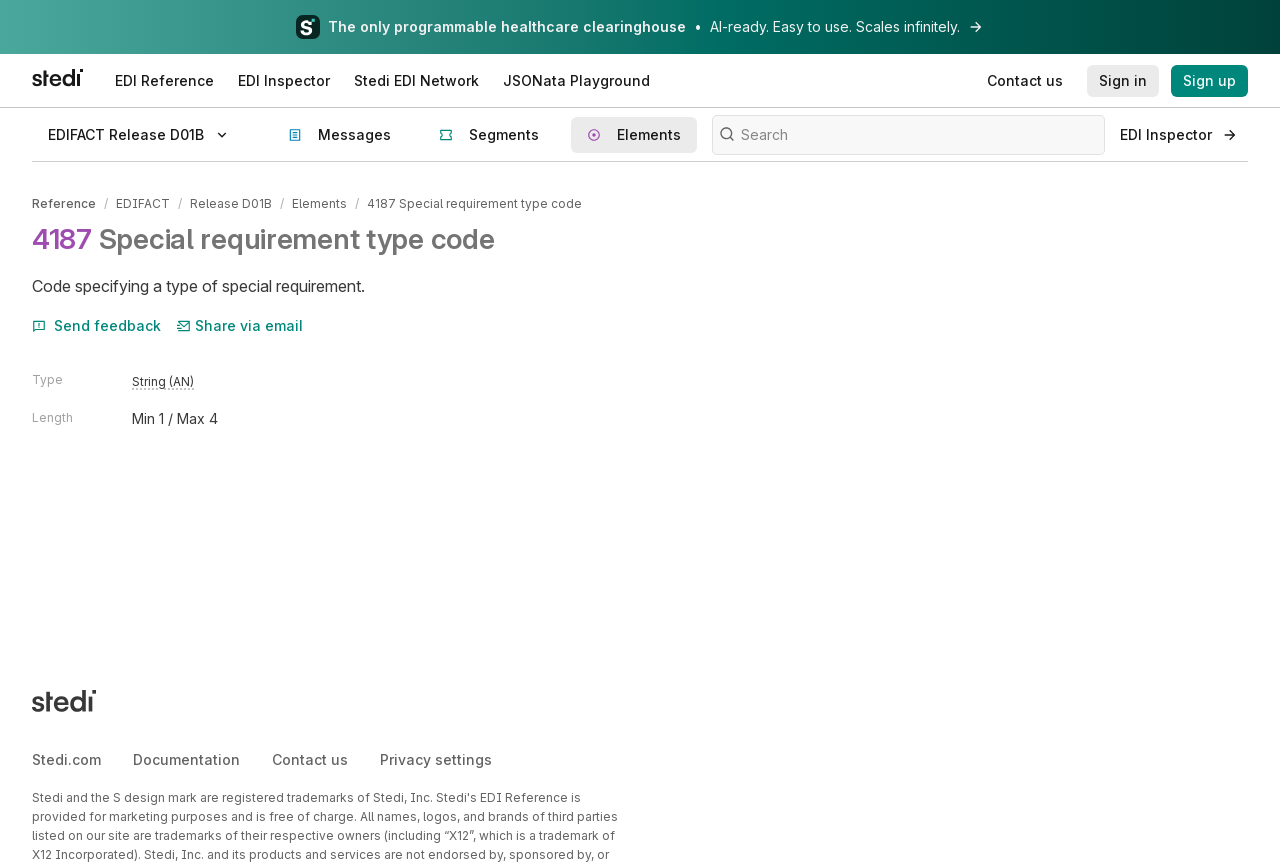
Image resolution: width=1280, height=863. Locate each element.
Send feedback (96, 325)
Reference (64, 203)
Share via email (240, 325)
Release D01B (231, 203)
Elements (319, 203)
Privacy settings (436, 759)
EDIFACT (143, 203)
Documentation (186, 759)
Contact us (310, 759)
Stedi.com (66, 759)
